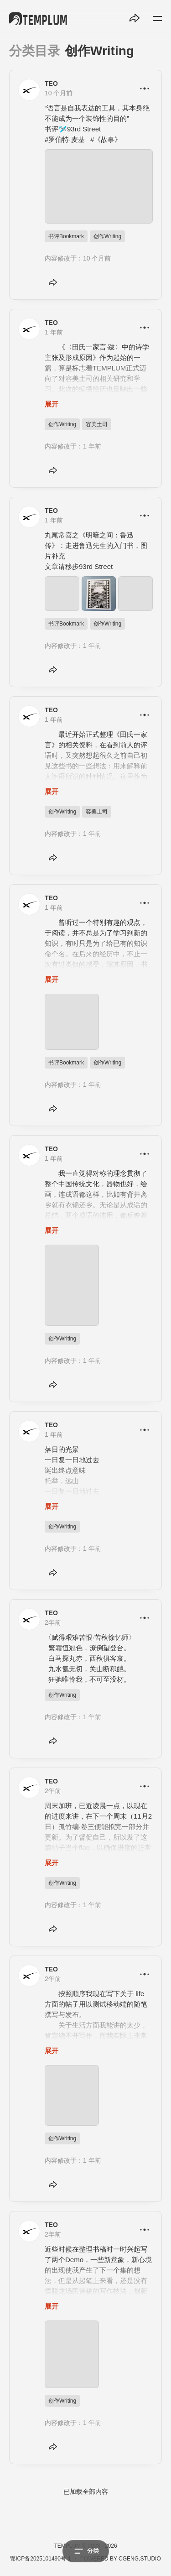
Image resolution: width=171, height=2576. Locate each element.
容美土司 (97, 424)
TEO (51, 83)
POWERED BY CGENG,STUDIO (120, 2558)
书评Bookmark (66, 236)
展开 (51, 404)
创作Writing (107, 236)
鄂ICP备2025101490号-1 (40, 2558)
